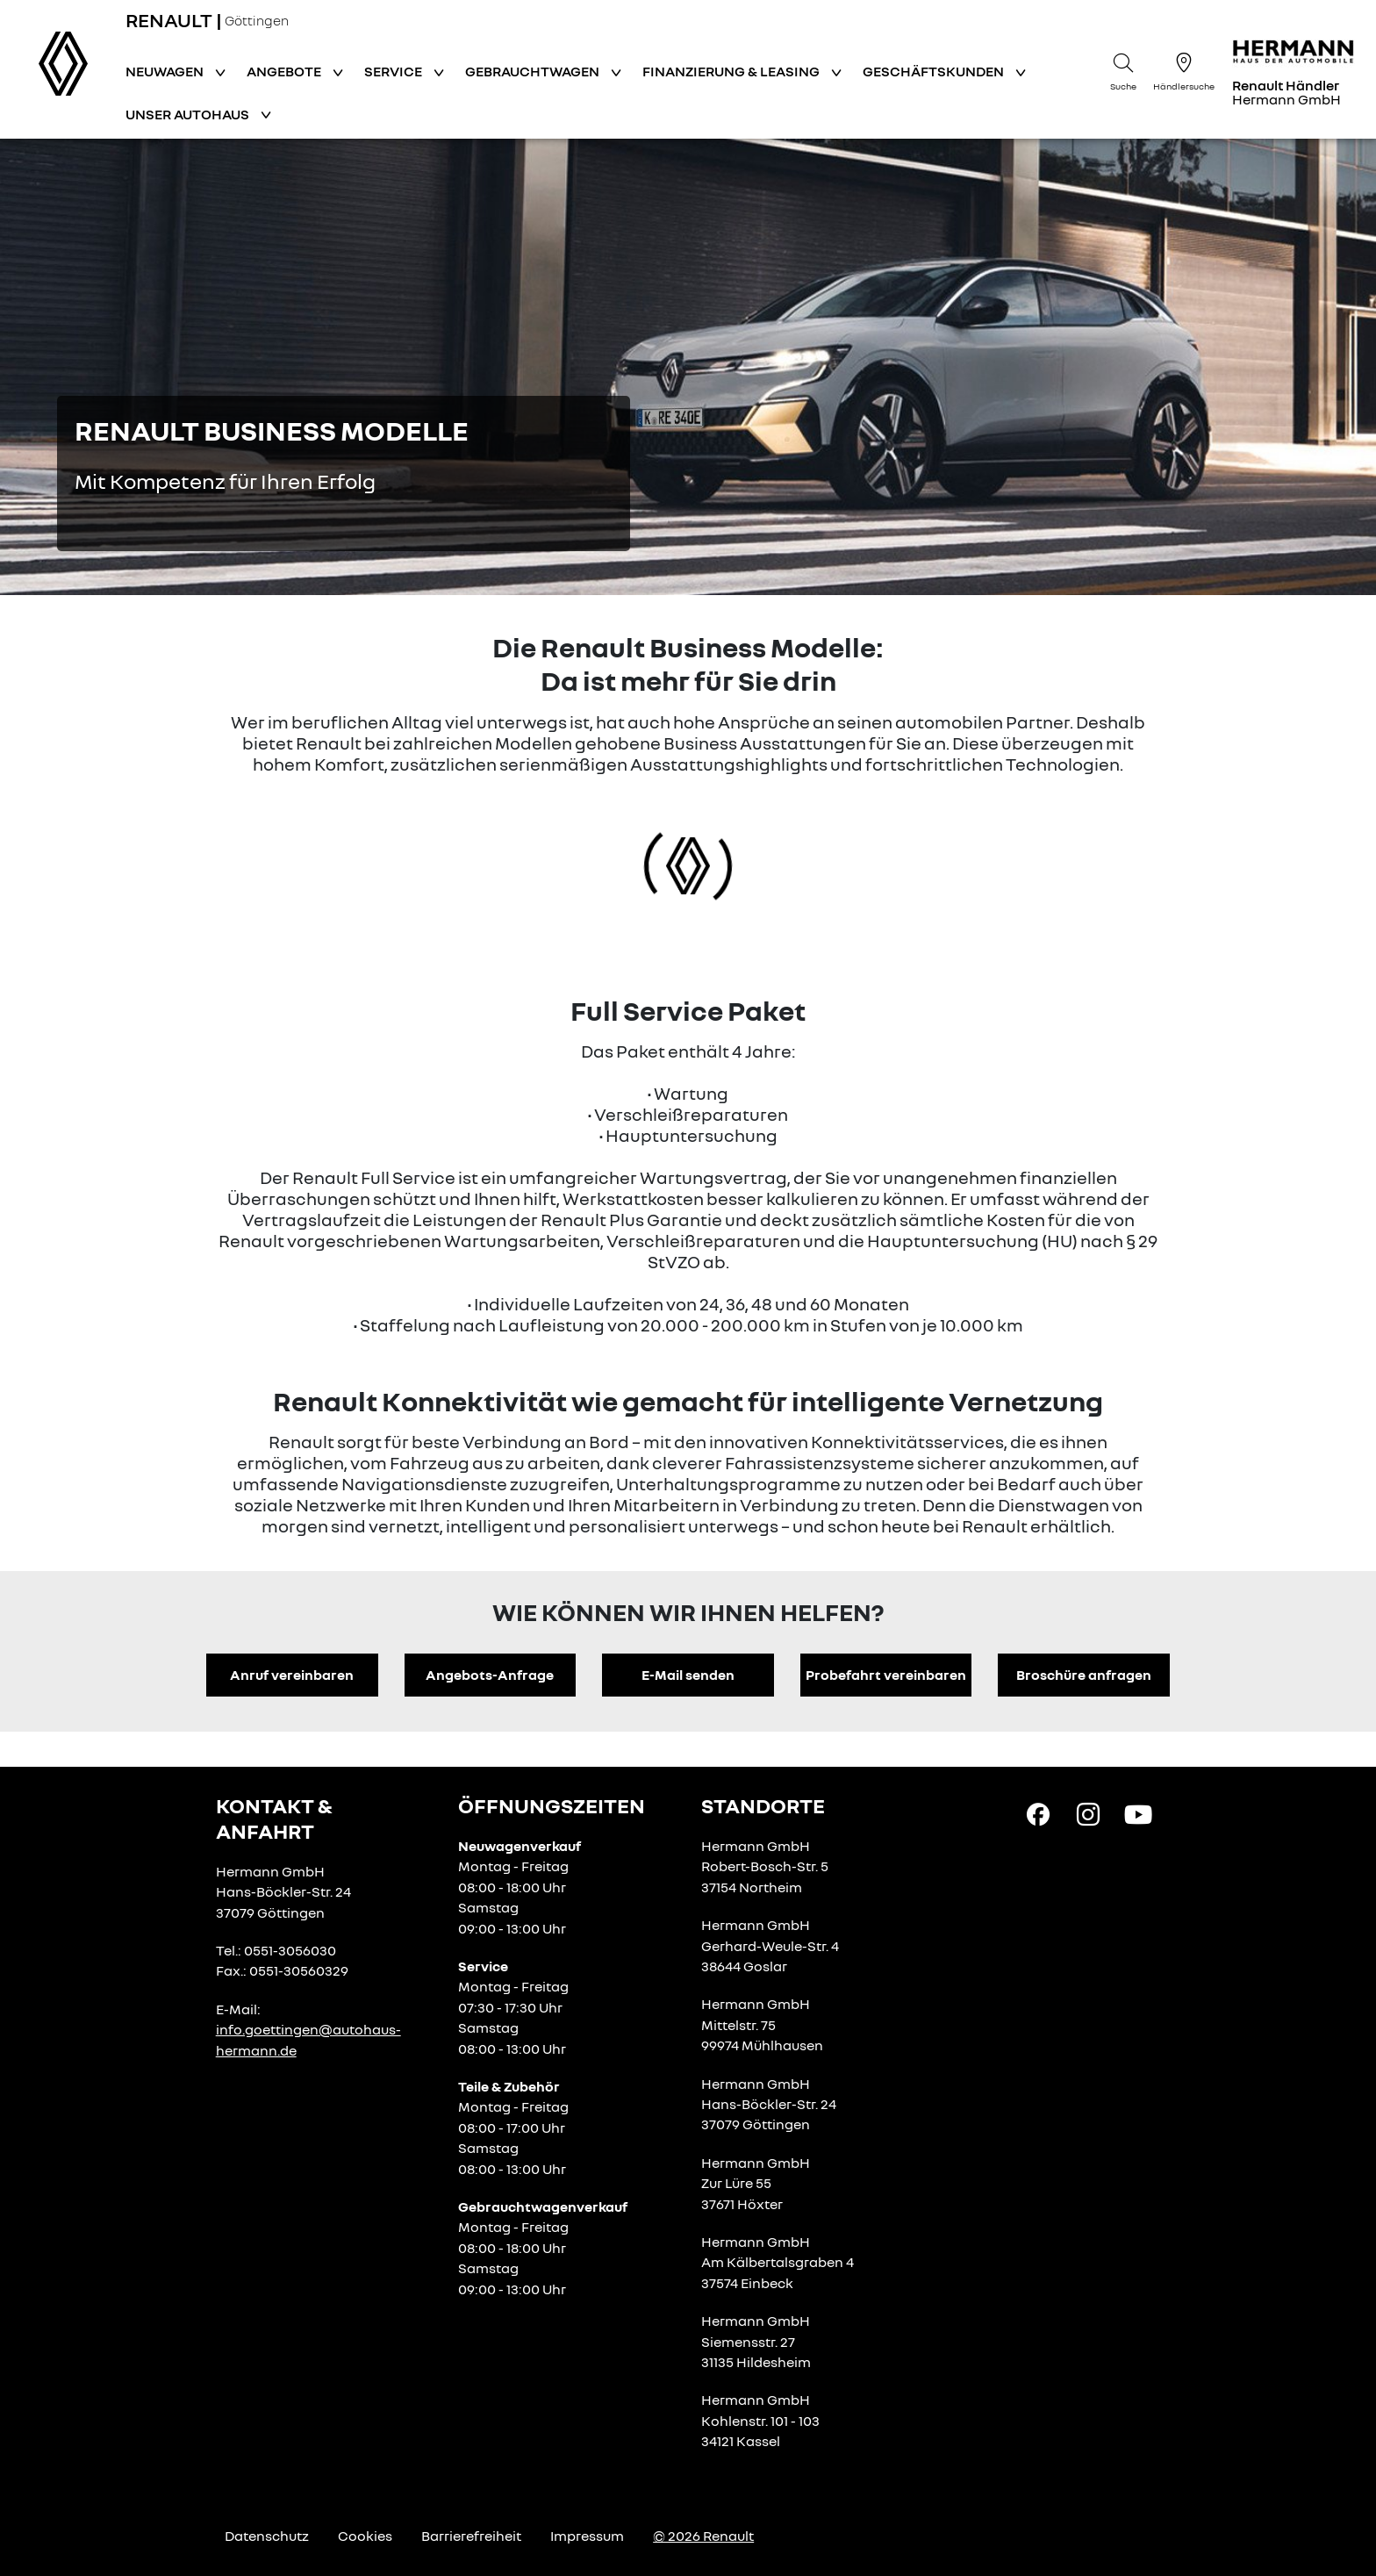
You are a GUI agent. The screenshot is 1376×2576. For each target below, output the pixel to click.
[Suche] (1123, 69)
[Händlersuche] (1184, 69)
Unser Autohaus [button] (188, 114)
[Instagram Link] (1088, 1813)
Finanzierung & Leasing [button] (732, 71)
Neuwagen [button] (165, 71)
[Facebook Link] (1038, 1813)
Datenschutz (267, 2535)
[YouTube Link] (1138, 1813)
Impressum (587, 2535)
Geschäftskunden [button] (935, 71)
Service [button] (394, 71)
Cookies (365, 2535)
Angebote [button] (285, 71)
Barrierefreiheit (471, 2535)
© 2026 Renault (703, 2535)
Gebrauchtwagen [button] (533, 71)
